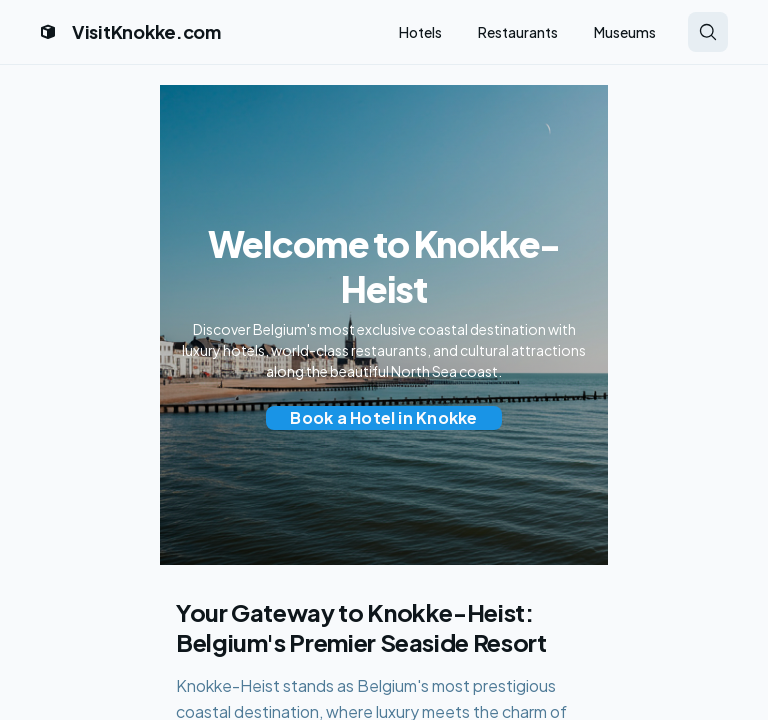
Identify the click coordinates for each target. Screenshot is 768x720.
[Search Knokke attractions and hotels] (708, 32)
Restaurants (518, 32)
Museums (625, 32)
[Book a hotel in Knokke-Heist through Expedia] (383, 418)
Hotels (420, 32)
